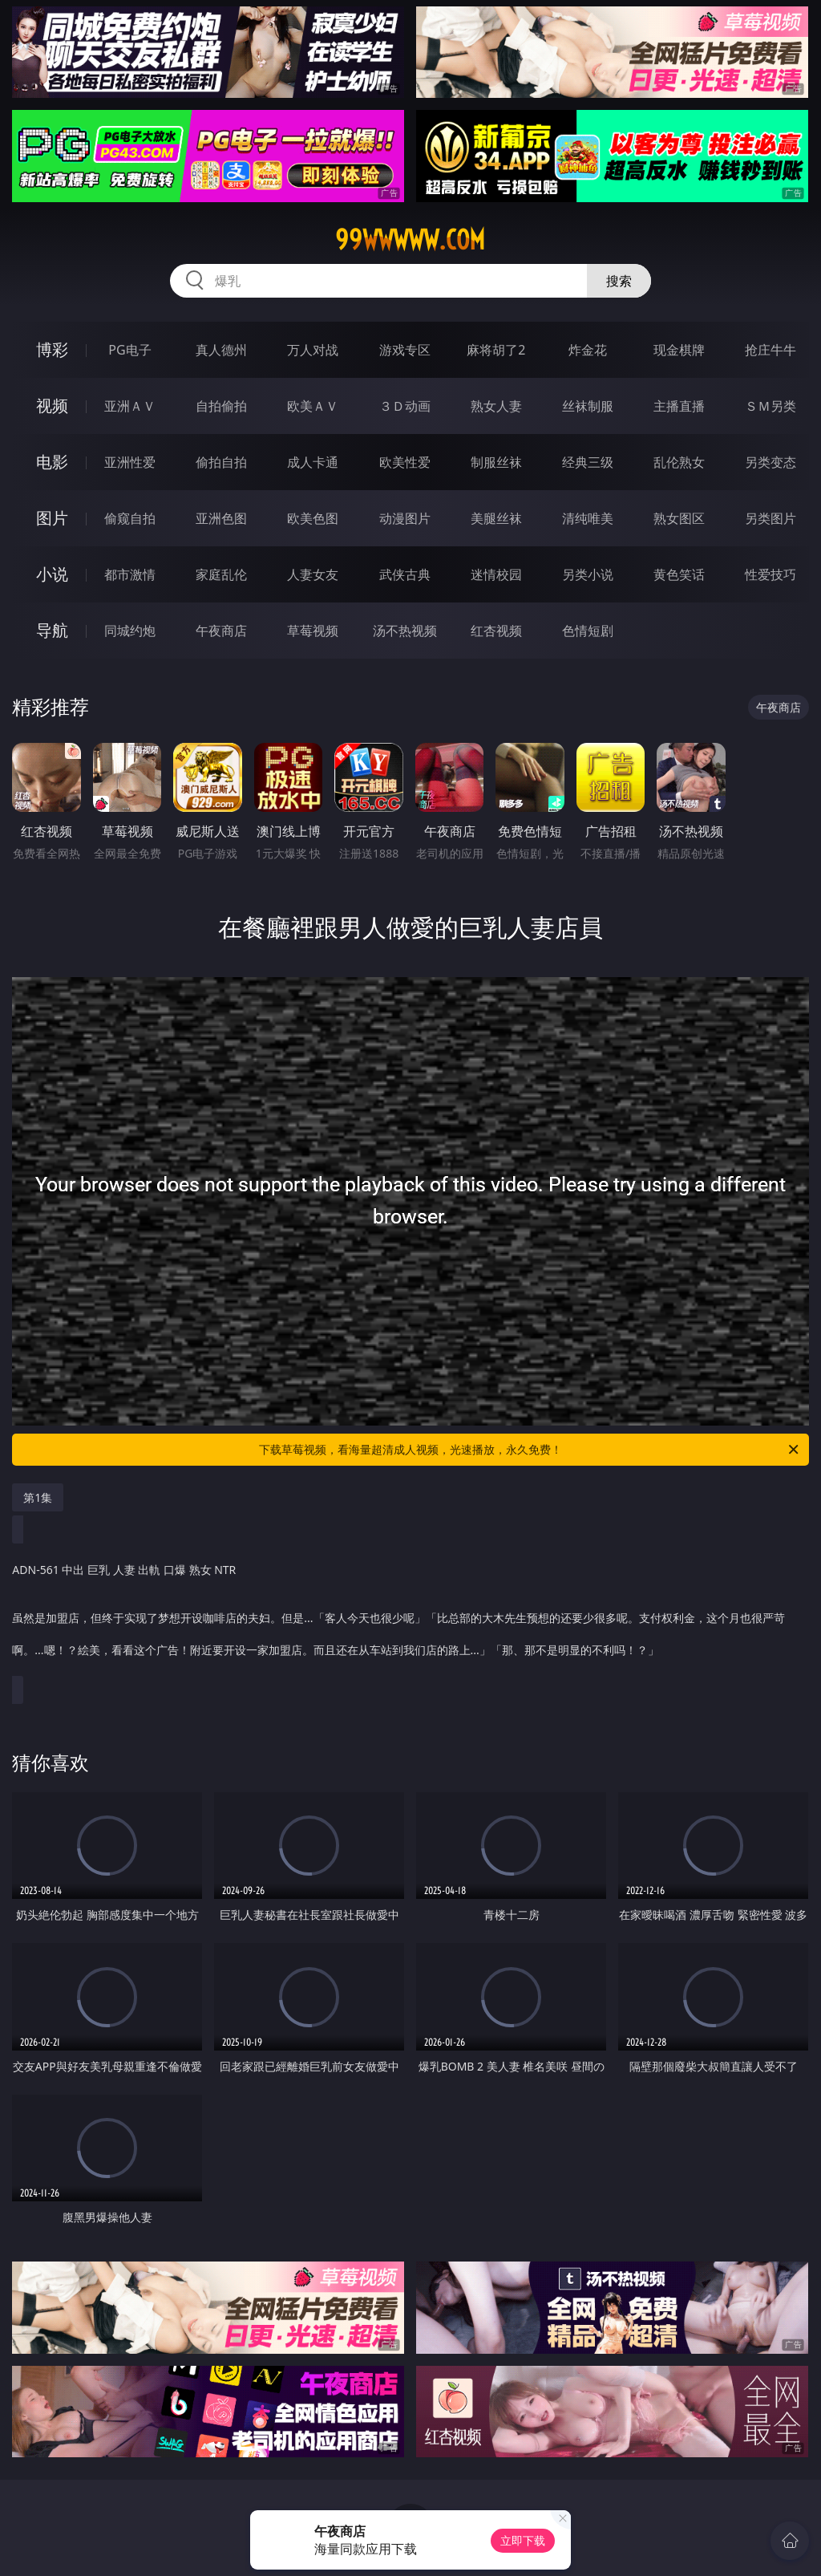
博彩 (52, 349)
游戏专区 (405, 350)
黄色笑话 (679, 574)
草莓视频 (312, 630)
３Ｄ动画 (405, 406)
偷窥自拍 (130, 518)
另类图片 (770, 518)
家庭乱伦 (221, 574)
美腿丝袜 (496, 518)
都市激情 (130, 574)
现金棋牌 (679, 350)
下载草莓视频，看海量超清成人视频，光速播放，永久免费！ (530, 1449)
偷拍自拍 (221, 462)
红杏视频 (496, 630)
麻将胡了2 (496, 350)
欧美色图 (312, 518)
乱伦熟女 (679, 462)
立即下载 (522, 2540)
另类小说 (587, 574)
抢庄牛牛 (770, 350)
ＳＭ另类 (770, 406)
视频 (52, 405)
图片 (52, 518)
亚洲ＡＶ (130, 406)
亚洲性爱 (130, 462)
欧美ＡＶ (312, 406)
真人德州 (221, 350)
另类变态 (770, 462)
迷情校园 (496, 574)
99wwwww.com (410, 240)
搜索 (619, 281)
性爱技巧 (770, 574)
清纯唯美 (587, 518)
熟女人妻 (496, 406)
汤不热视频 (405, 630)
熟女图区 (679, 518)
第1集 (37, 1497)
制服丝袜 (496, 462)
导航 (52, 630)
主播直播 (679, 406)
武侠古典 (405, 574)
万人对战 (312, 350)
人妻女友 (312, 574)
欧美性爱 (405, 462)
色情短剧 (587, 630)
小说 (52, 574)
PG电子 (129, 350)
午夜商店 (221, 630)
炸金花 (587, 350)
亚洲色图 (221, 518)
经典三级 (587, 462)
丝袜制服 (587, 406)
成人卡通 (312, 462)
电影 (52, 462)
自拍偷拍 (221, 406)
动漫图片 (405, 518)
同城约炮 (130, 630)
